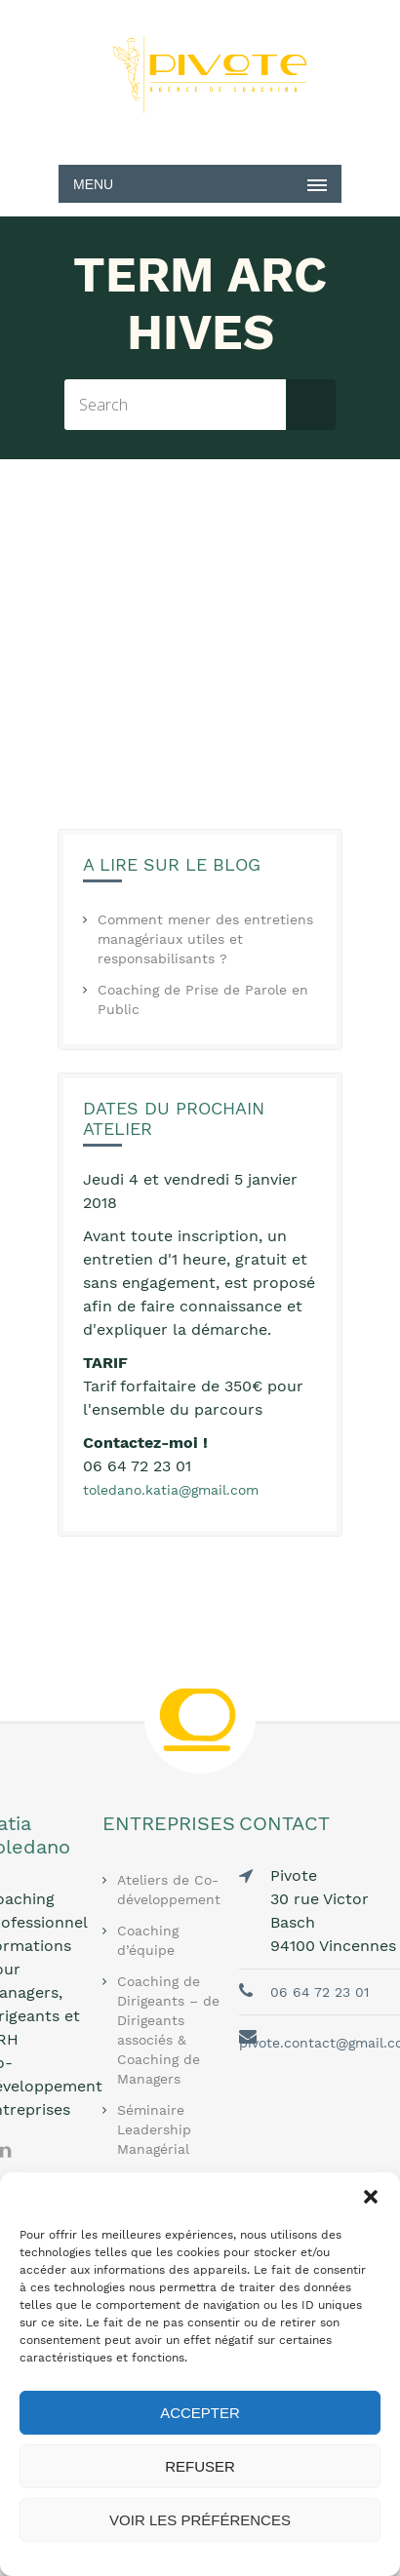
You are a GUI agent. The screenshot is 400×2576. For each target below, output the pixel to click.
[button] (370, 2196)
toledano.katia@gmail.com (171, 1490)
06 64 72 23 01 (319, 1992)
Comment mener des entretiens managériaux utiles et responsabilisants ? (205, 939)
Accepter (200, 2412)
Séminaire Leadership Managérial (154, 2129)
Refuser (200, 2466)
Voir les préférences (200, 2520)
